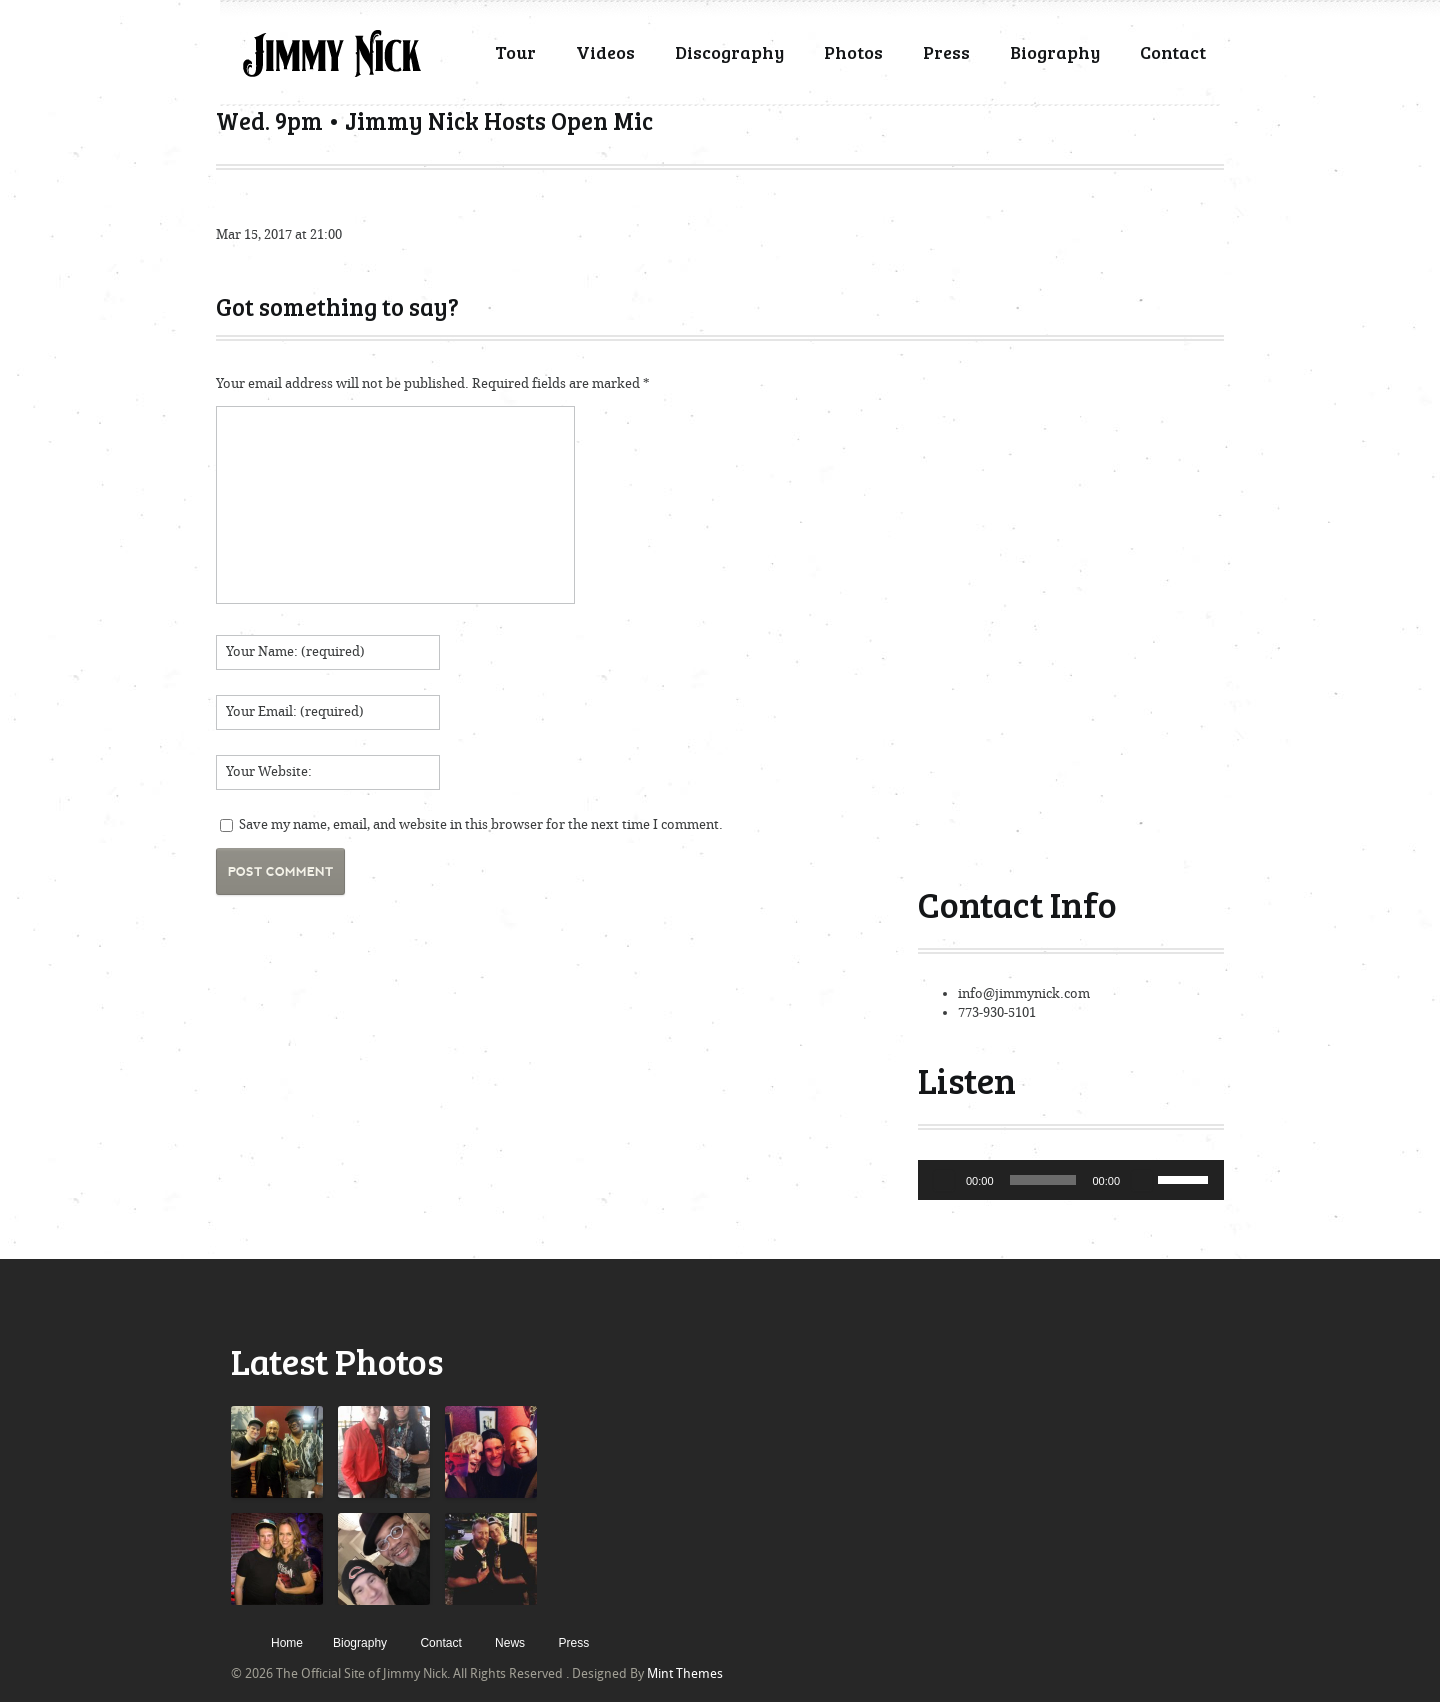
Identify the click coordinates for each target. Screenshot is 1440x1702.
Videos (605, 52)
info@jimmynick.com (1024, 993)
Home (287, 1643)
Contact (1173, 52)
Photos (853, 52)
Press (946, 52)
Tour (515, 52)
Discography (729, 52)
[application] (1071, 1180)
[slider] (1043, 1180)
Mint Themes (685, 1673)
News (510, 1643)
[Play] (944, 1180)
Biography (1055, 52)
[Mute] (1142, 1180)
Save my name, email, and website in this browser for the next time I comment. (481, 824)
